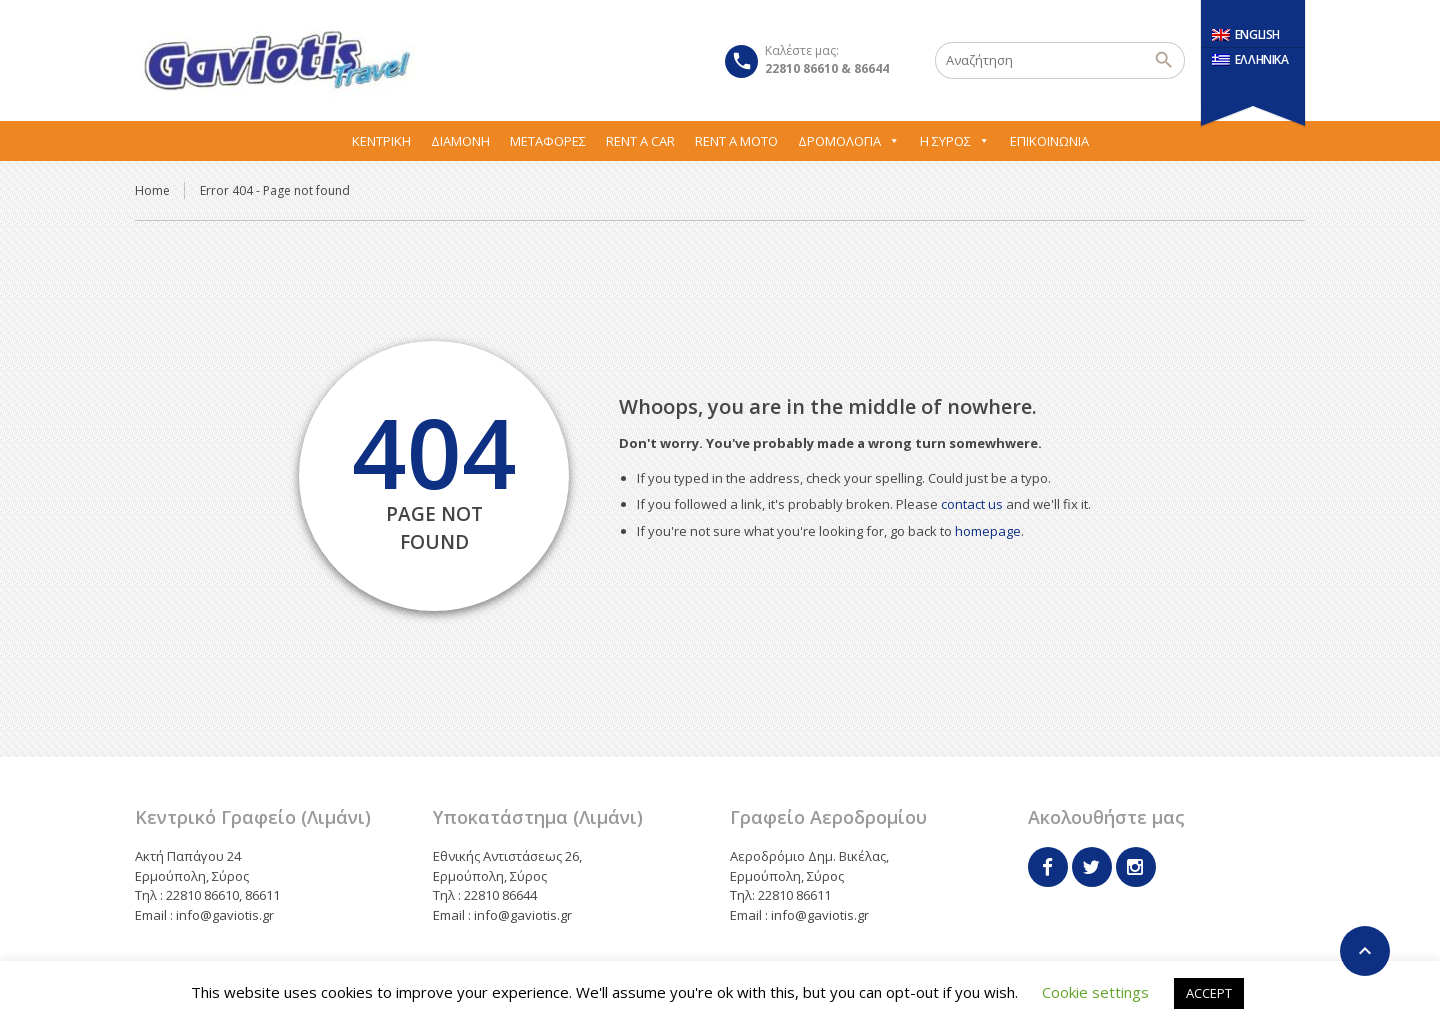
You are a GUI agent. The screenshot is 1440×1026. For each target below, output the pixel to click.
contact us (972, 504)
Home (152, 190)
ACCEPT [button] (1209, 993)
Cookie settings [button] (1095, 992)
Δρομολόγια (849, 141)
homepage (988, 531)
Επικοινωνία (1049, 141)
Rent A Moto (736, 141)
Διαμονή (460, 141)
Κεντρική (381, 141)
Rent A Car (640, 141)
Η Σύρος (955, 141)
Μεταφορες (548, 141)
